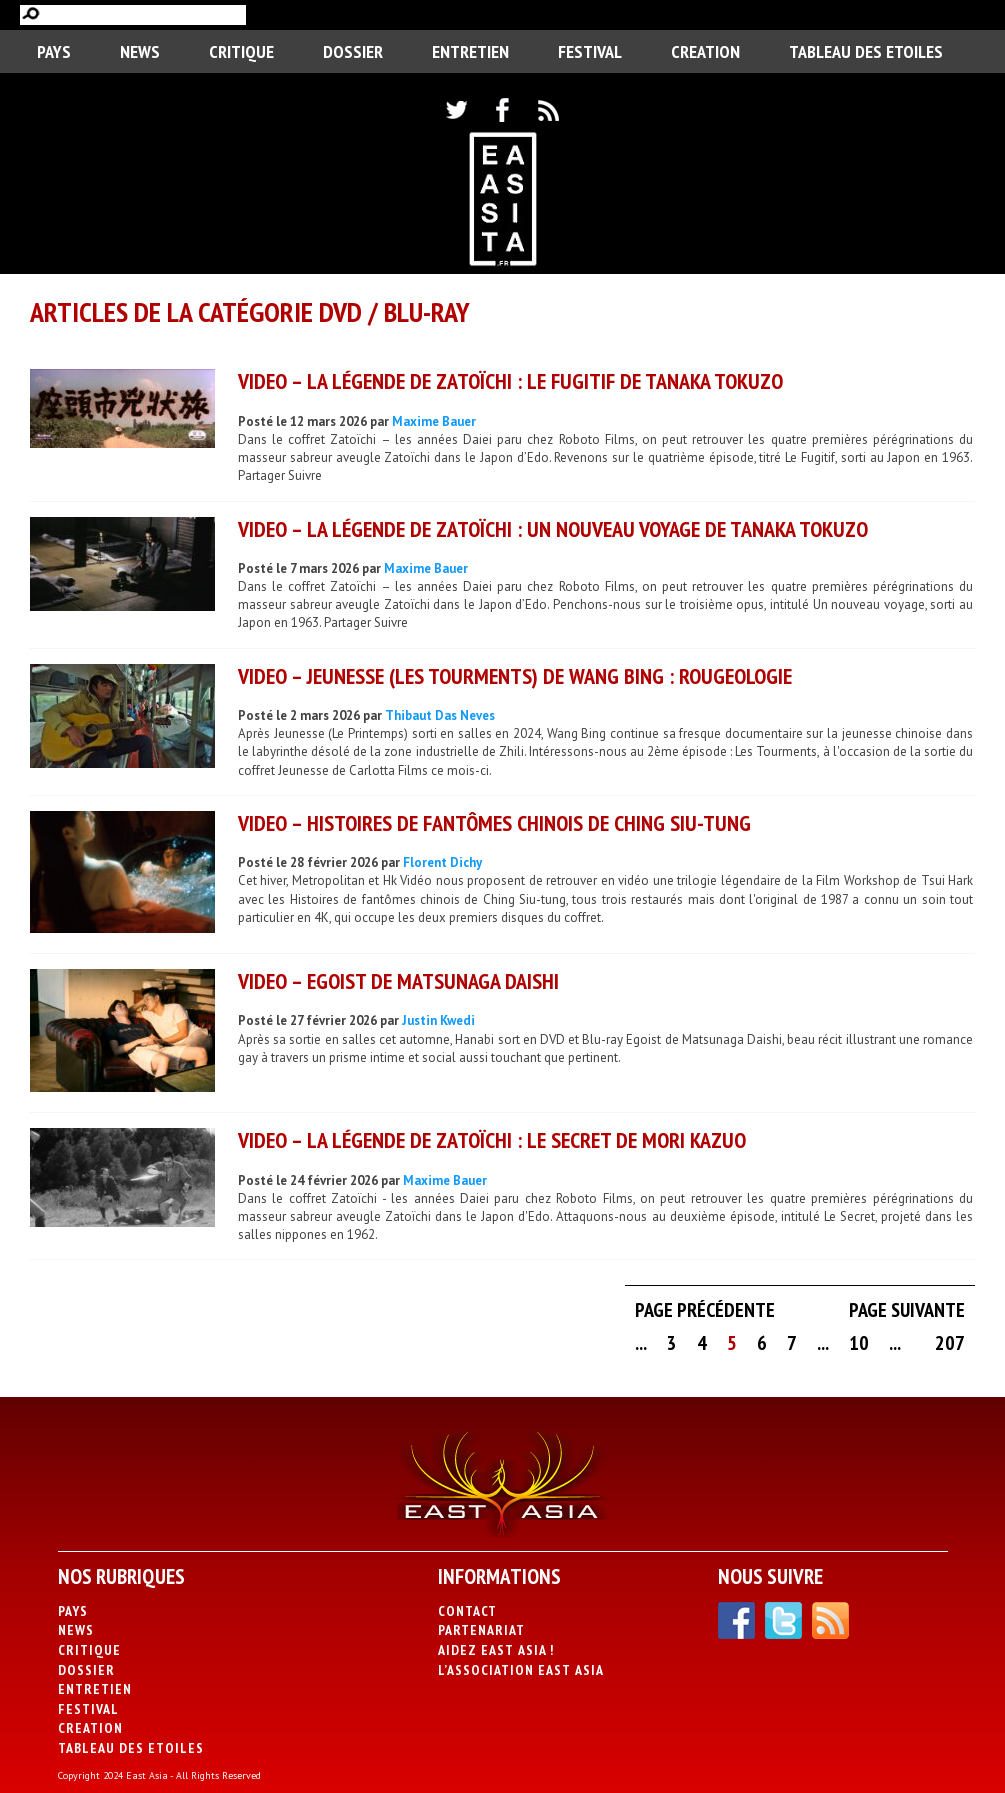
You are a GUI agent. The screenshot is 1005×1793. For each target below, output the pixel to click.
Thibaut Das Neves (440, 715)
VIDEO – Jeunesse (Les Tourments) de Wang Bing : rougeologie (515, 676)
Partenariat (481, 1630)
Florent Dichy (442, 862)
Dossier (353, 51)
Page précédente (705, 1310)
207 (950, 1343)
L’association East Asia (521, 1670)
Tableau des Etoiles (866, 51)
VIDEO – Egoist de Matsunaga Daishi (398, 981)
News (140, 51)
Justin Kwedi (438, 1020)
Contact (467, 1611)
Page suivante (907, 1310)
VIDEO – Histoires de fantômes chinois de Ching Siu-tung (494, 823)
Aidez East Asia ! (496, 1650)
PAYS (54, 51)
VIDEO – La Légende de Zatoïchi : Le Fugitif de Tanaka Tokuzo (510, 381)
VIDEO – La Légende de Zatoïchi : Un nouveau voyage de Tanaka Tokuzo (553, 529)
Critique (241, 51)
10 (859, 1343)
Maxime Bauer (434, 421)
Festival (590, 51)
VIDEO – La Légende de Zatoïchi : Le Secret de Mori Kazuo (492, 1140)
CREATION (705, 51)
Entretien (470, 51)
